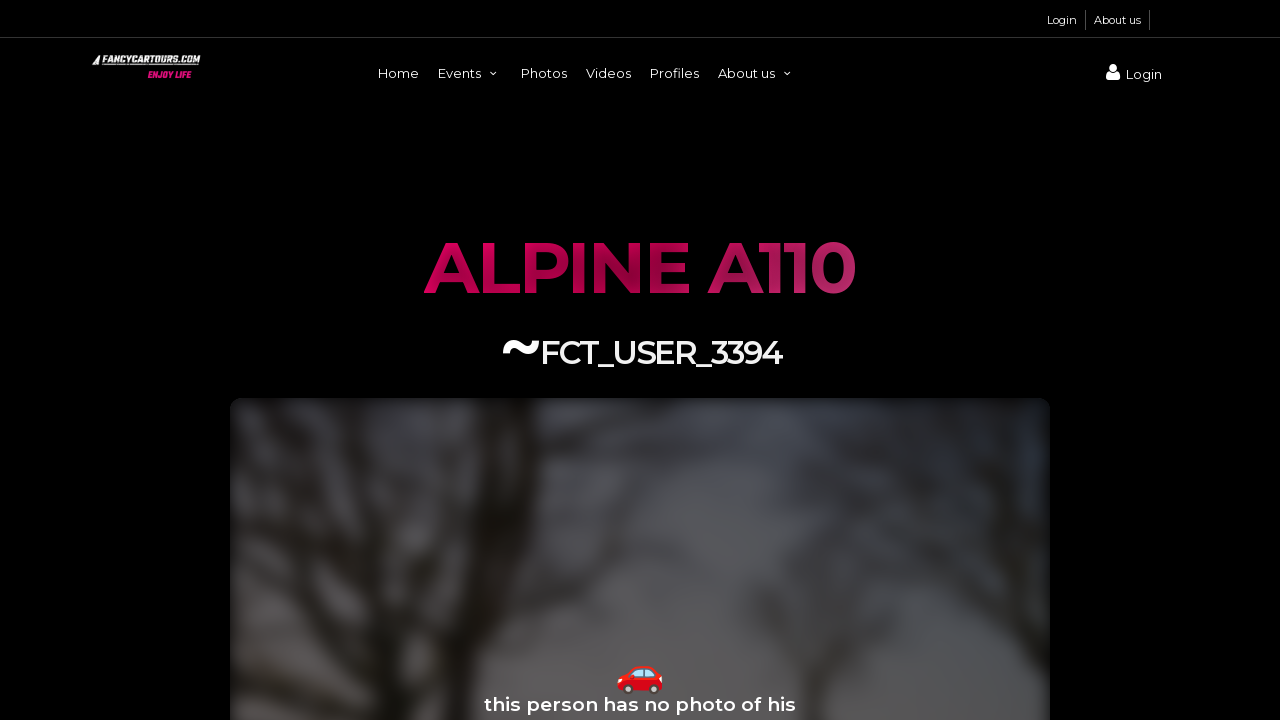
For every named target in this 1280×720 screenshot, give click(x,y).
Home (398, 73)
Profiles (674, 73)
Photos (544, 73)
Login (1062, 20)
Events (470, 73)
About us (1117, 20)
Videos (608, 73)
